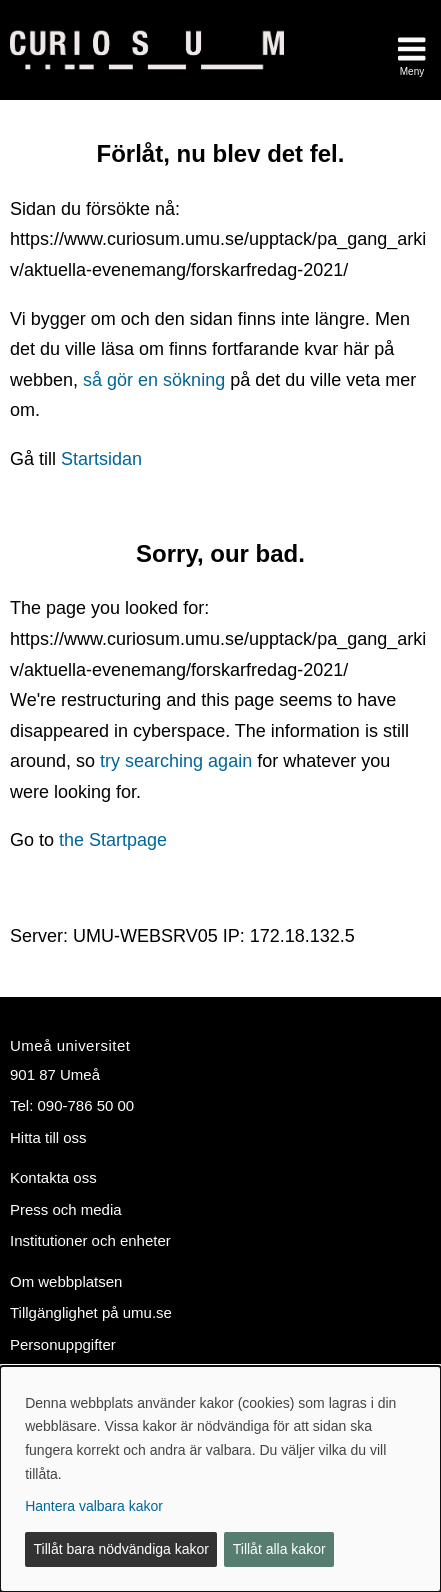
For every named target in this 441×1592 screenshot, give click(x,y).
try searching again (176, 761)
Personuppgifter (63, 1344)
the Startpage (113, 840)
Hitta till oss (48, 1137)
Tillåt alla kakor (279, 1549)
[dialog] (220, 1479)
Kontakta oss (53, 1177)
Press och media (66, 1209)
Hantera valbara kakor (94, 1506)
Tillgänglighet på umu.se (91, 1312)
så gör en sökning (154, 380)
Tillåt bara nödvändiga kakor (121, 1549)
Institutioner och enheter (90, 1240)
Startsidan (101, 459)
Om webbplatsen (66, 1281)
